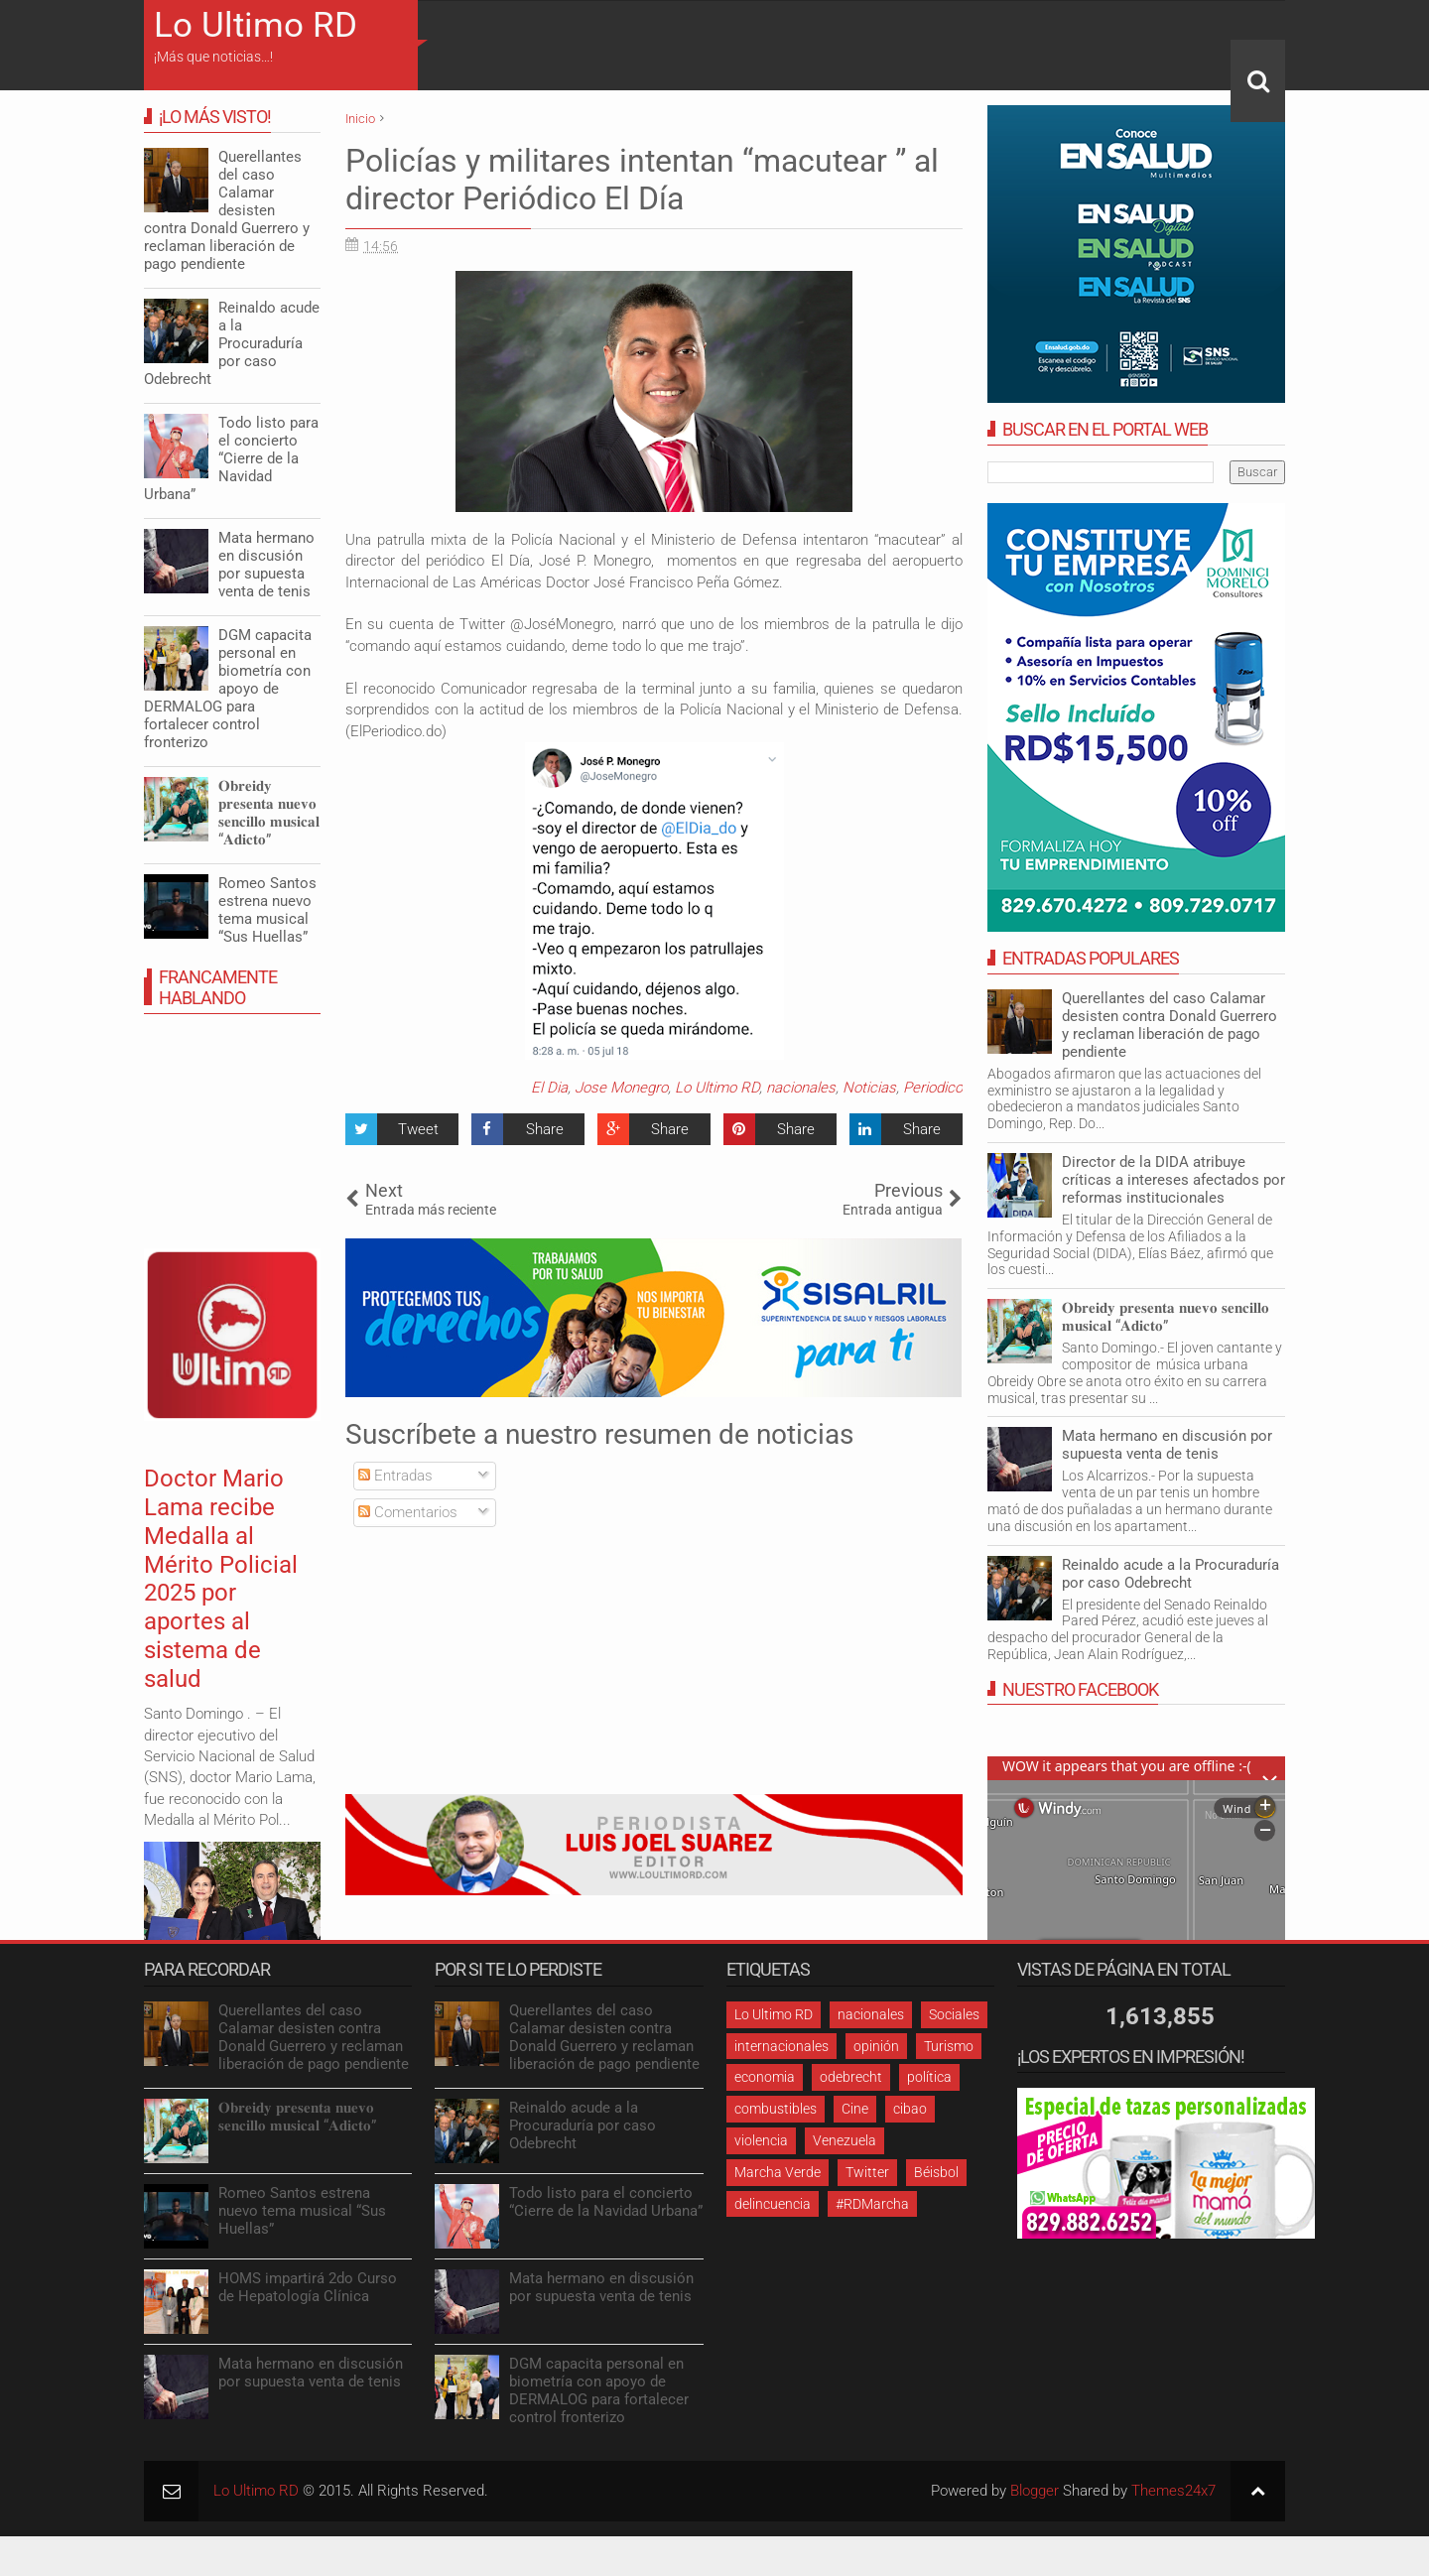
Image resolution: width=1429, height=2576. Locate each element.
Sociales (954, 2014)
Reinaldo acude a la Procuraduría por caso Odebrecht (1170, 1574)
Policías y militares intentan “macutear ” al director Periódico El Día (642, 179)
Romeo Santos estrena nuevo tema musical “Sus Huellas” (267, 910)
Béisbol (936, 2172)
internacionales (781, 2046)
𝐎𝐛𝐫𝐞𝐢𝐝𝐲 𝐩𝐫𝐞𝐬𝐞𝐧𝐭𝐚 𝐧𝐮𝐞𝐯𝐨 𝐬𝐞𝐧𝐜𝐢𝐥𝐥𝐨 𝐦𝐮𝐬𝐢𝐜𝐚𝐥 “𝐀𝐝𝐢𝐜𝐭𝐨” (1165, 1317)
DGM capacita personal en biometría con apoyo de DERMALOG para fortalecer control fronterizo (228, 688)
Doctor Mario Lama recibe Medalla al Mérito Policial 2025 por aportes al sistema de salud (221, 1579)
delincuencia (772, 2204)
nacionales (801, 1087)
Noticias (869, 1087)
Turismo (949, 2046)
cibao (910, 2109)
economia (764, 2077)
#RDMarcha (872, 2204)
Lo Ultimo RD (255, 25)
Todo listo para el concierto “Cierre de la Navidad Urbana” (231, 458)
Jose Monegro (621, 1087)
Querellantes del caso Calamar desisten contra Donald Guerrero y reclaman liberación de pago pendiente (1169, 1025)
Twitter (867, 2172)
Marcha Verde (777, 2172)
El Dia (549, 1087)
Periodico (933, 1087)
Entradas (395, 1475)
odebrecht (851, 2077)
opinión (876, 2046)
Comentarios (407, 1512)
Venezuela (844, 2140)
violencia (761, 2140)
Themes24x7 (1173, 2491)
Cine (855, 2109)
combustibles (775, 2109)
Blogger (1034, 2491)
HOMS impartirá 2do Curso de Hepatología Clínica (307, 2287)
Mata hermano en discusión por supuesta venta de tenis (1167, 1445)
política (929, 2077)
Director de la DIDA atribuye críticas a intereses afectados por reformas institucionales (1173, 1180)
